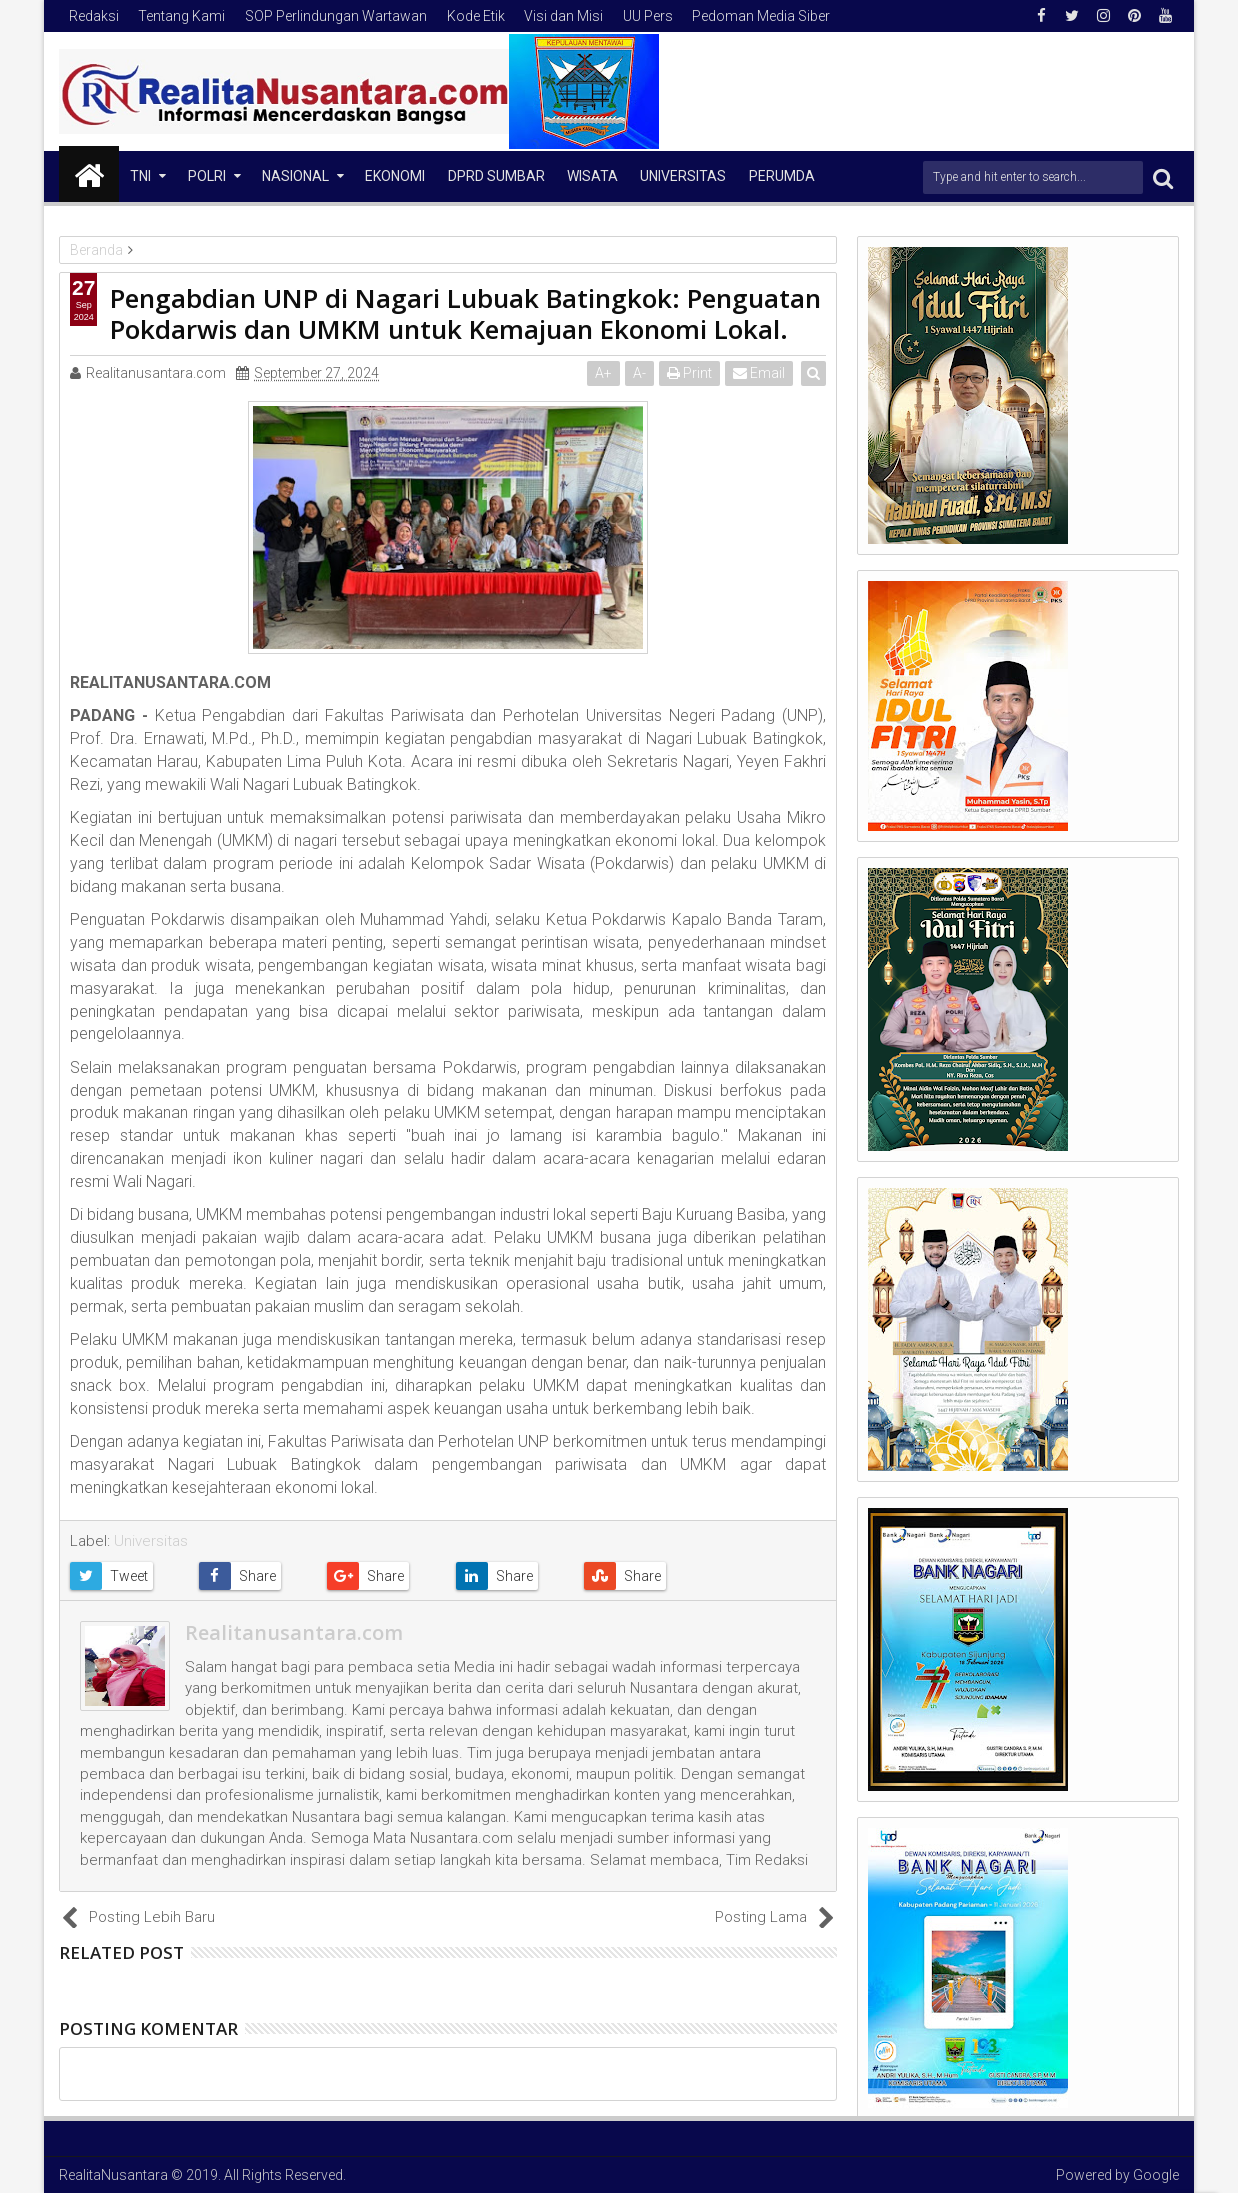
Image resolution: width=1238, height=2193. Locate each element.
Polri (207, 176)
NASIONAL (295, 176)
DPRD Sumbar (496, 176)
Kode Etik (476, 16)
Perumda (782, 176)
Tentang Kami (181, 16)
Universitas (683, 176)
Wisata (592, 176)
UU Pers (648, 16)
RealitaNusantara (113, 2175)
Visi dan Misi (563, 16)
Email (760, 373)
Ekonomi (395, 176)
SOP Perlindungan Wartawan (336, 16)
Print (690, 373)
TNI (140, 176)
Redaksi (94, 16)
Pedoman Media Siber (761, 16)
